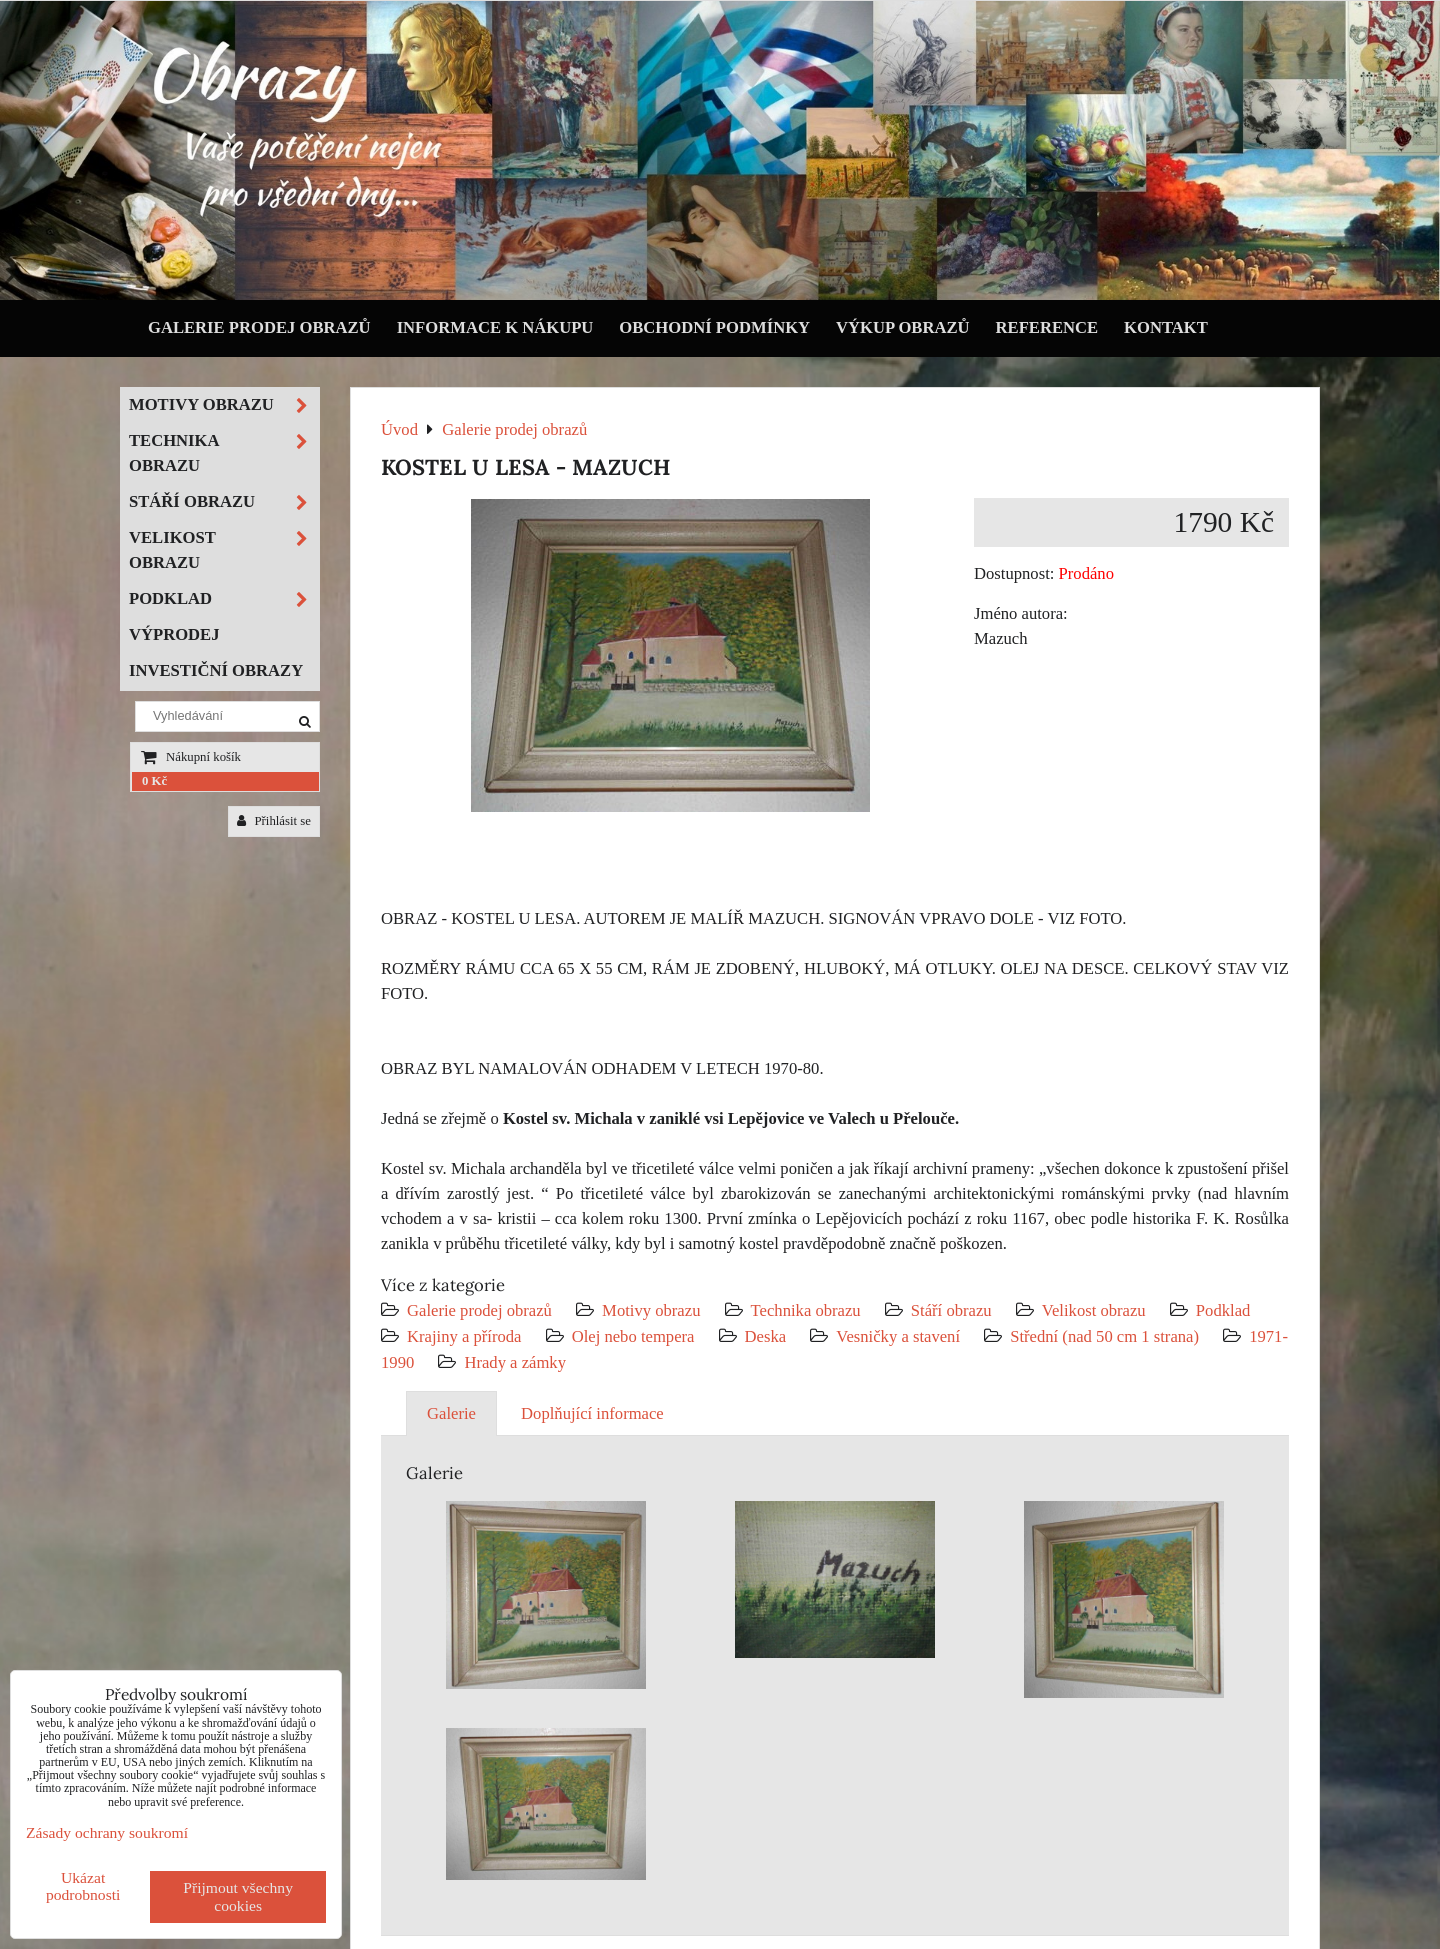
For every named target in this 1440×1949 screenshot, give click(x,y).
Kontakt (1166, 327)
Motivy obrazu (651, 1310)
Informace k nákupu (495, 327)
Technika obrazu (806, 1310)
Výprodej (174, 634)
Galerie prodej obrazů (259, 327)
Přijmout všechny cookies (238, 1896)
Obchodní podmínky (714, 327)
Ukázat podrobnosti (83, 1886)
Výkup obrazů (902, 327)
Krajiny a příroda (464, 1336)
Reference (1047, 327)
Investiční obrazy (216, 670)
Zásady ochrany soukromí (107, 1832)
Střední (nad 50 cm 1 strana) (1104, 1336)
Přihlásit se (274, 821)
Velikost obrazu (1094, 1310)
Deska (766, 1336)
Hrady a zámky (515, 1362)
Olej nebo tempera (633, 1336)
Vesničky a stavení (900, 1336)
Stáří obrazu (951, 1310)
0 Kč (154, 781)
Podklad (1223, 1310)
